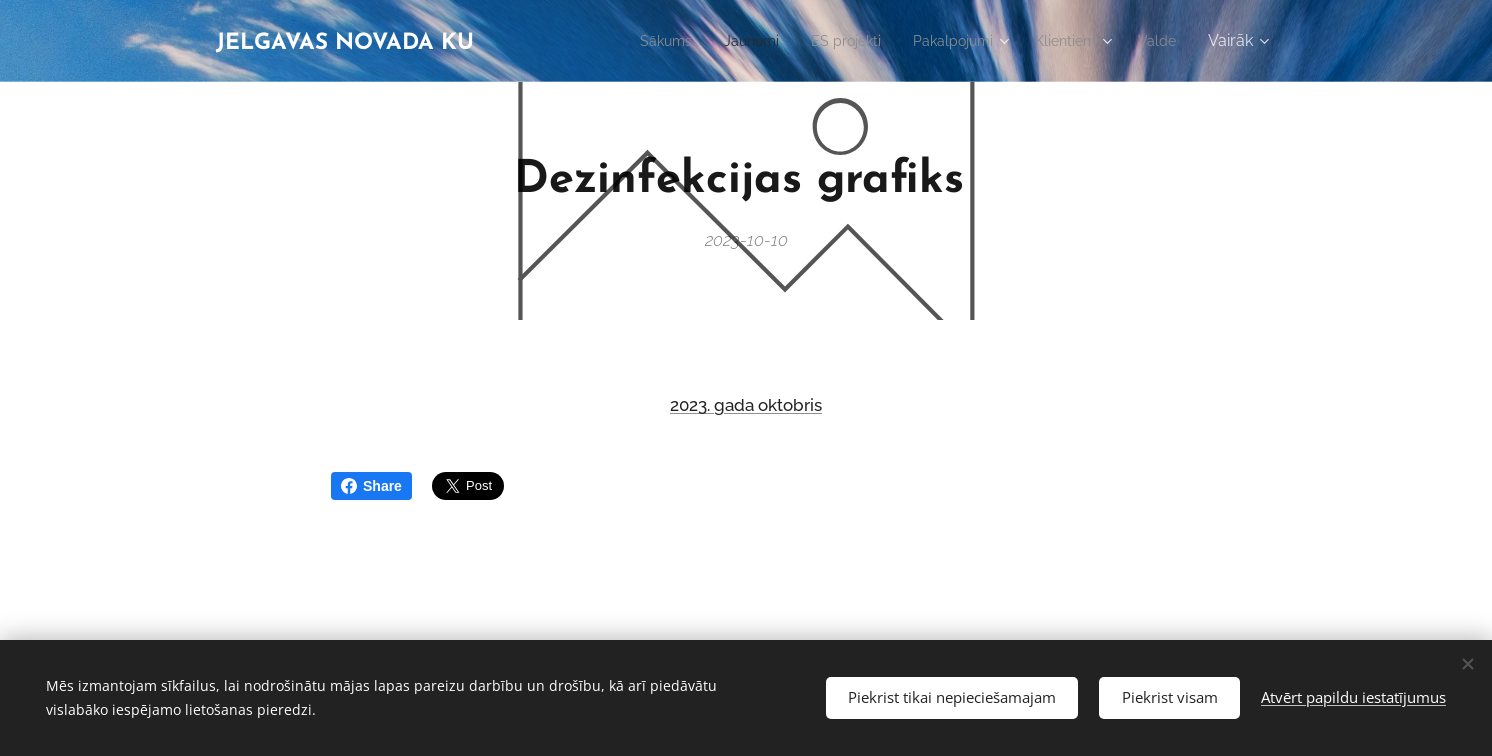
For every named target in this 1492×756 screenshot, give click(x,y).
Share (371, 486)
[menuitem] (627, 41)
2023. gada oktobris (746, 405)
